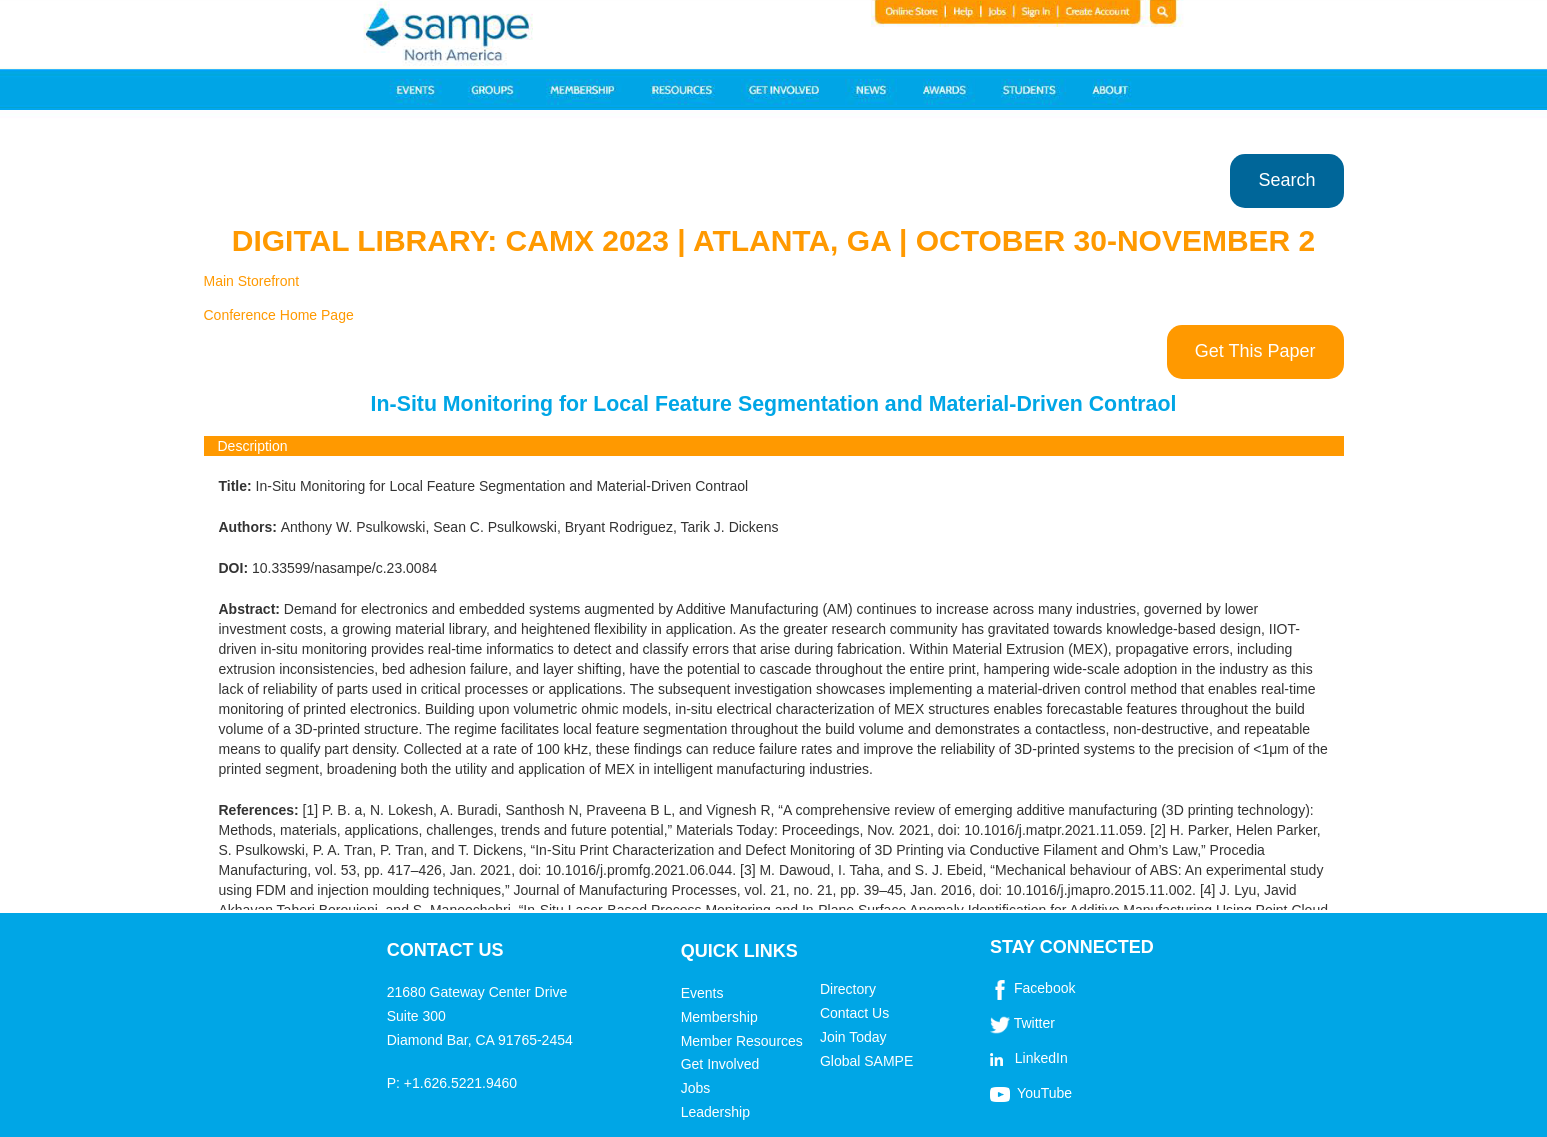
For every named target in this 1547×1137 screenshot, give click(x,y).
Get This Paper (1255, 351)
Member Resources (742, 1041)
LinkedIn (1041, 1058)
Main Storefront (252, 281)
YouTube (1044, 1093)
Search (1286, 180)
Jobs (696, 1088)
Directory (848, 989)
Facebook (1044, 988)
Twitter (1034, 1023)
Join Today (853, 1037)
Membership (719, 1017)
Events (702, 993)
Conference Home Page (279, 315)
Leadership (715, 1112)
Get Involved (720, 1064)
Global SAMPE (866, 1061)
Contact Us (854, 1013)
